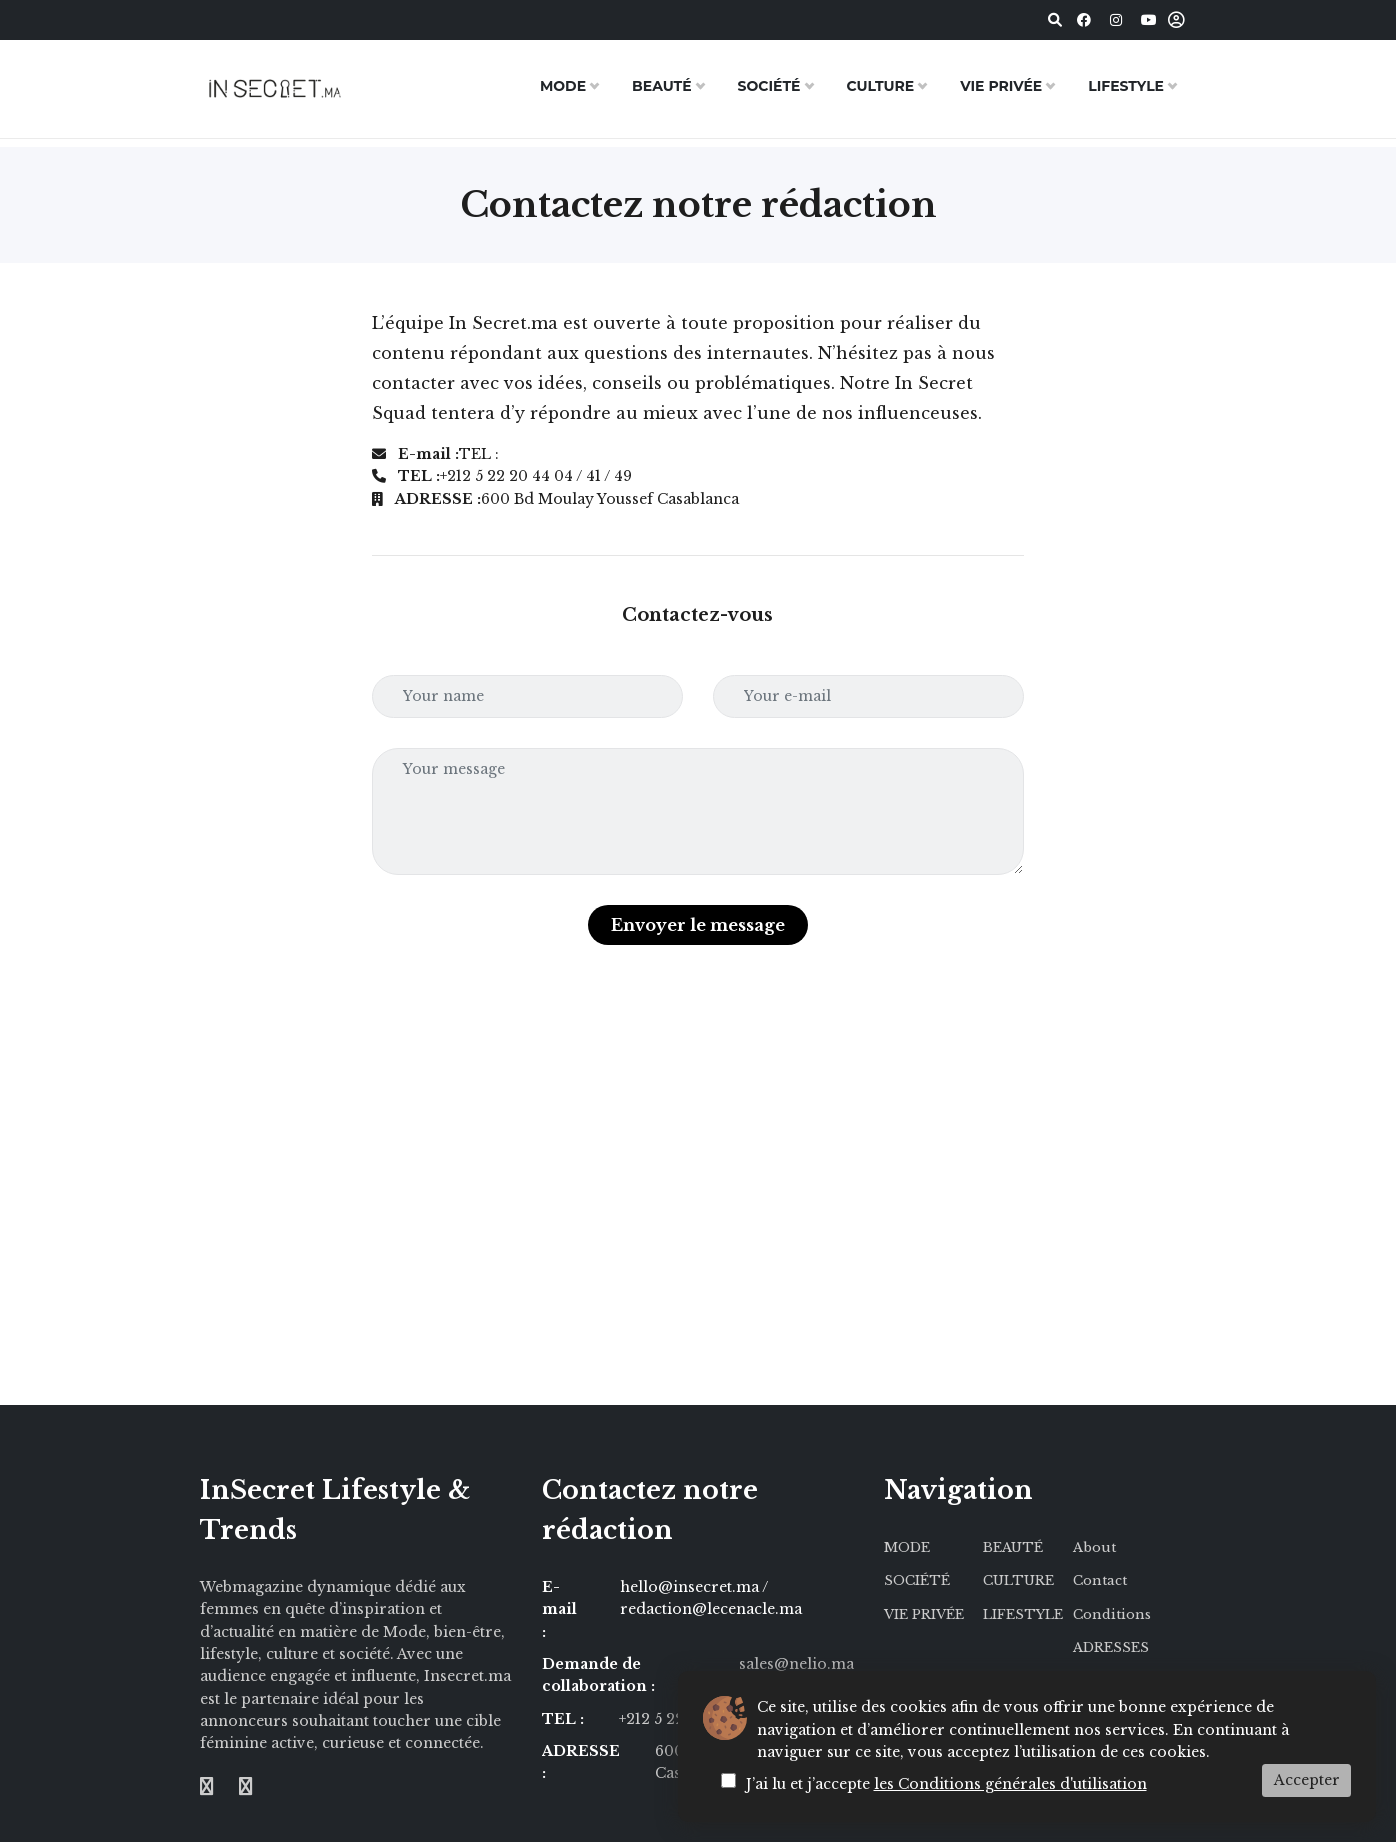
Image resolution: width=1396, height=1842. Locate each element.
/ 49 (806, 1719)
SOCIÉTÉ (769, 86)
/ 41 (778, 1719)
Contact (1100, 1580)
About (1094, 1547)
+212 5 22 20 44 (675, 1719)
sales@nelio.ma (796, 1664)
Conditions (1112, 1614)
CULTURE (881, 86)
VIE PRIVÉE (1001, 86)
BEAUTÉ (662, 86)
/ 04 (746, 1719)
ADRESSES (1111, 1647)
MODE (563, 86)
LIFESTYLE (1126, 86)
